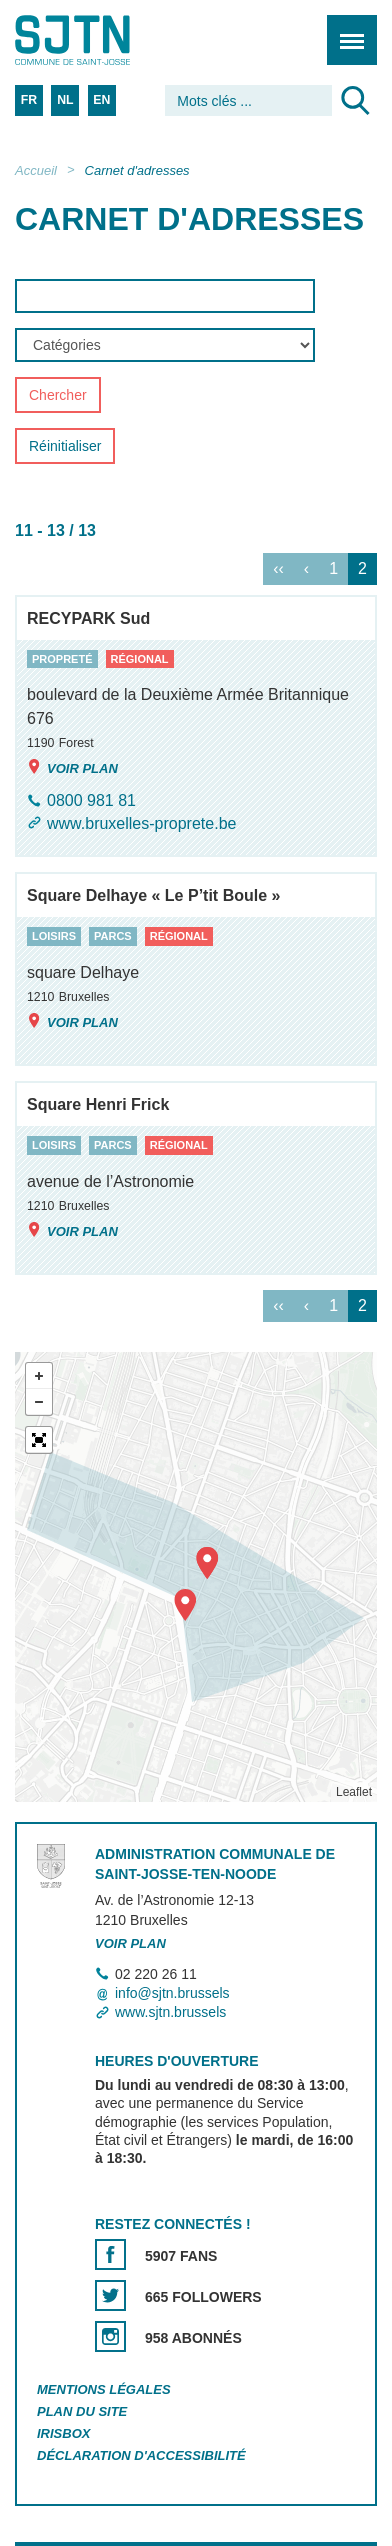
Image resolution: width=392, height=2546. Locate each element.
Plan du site (82, 2411)
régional (140, 659)
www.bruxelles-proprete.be (141, 823)
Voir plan (72, 767)
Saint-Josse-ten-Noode (101, 40)
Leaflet (354, 1792)
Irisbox (63, 2433)
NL (65, 100)
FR (29, 100)
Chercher (58, 396)
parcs (113, 937)
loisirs (54, 937)
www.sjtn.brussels (170, 2013)
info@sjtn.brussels (172, 1993)
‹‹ (278, 568)
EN (101, 100)
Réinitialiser (65, 447)
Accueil (36, 170)
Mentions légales (104, 2389)
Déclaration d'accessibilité (141, 2455)
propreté (62, 659)
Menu (345, 29)
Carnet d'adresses (137, 170)
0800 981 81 (91, 800)
